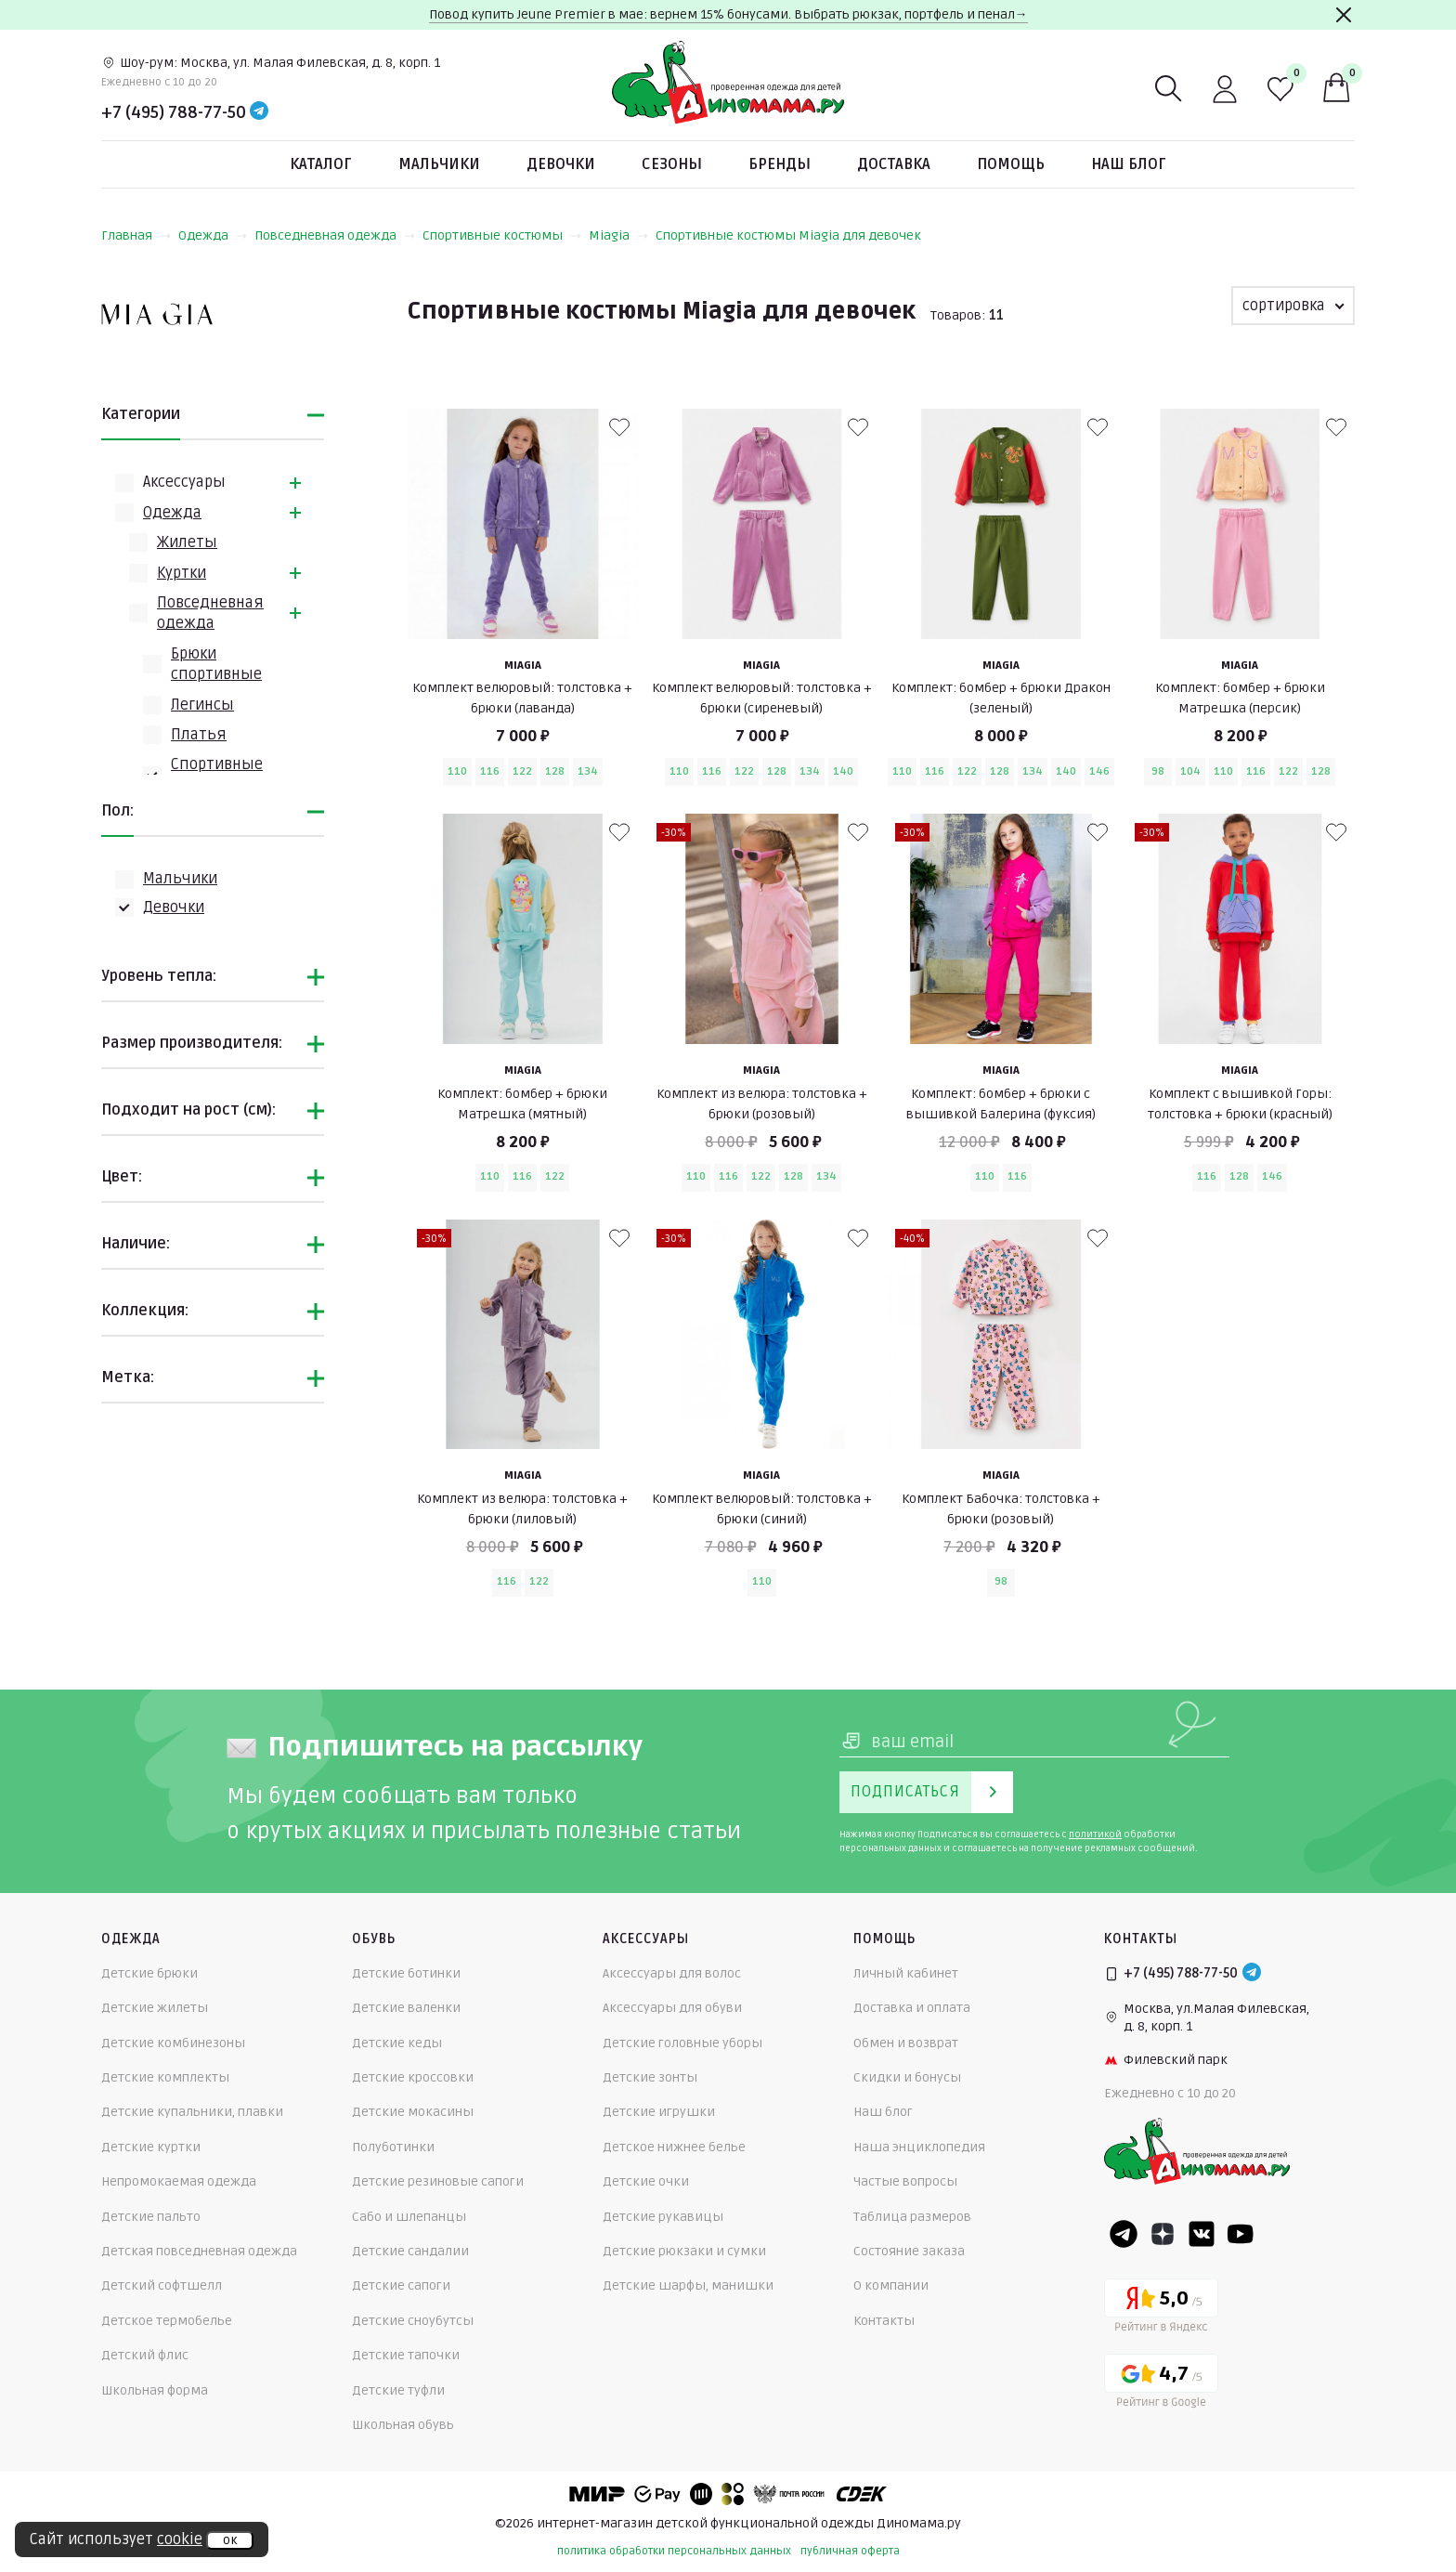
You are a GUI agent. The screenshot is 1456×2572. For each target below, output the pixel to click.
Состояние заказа (909, 2251)
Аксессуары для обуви (672, 2008)
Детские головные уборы (682, 2043)
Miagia (618, 235)
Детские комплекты (165, 2077)
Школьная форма (154, 2390)
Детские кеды (397, 2043)
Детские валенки (406, 2008)
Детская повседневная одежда (199, 2251)
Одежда (212, 235)
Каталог (321, 164)
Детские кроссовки (413, 2077)
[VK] (1201, 2234)
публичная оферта (850, 2551)
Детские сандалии (410, 2251)
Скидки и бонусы (907, 2077)
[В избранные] (619, 427)
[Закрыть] (1343, 15)
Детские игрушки (659, 2112)
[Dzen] (1162, 2234)
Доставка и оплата (911, 2008)
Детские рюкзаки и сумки (684, 2251)
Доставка (893, 164)
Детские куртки (151, 2147)
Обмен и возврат (905, 2043)
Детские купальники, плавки (192, 2112)
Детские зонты (650, 2077)
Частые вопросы (905, 2181)
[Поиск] (1169, 89)
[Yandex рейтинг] (1161, 2308)
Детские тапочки (406, 2355)
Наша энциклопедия (919, 2147)
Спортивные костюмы (501, 235)
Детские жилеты (154, 2008)
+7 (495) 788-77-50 (173, 112)
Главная (136, 235)
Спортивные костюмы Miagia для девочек (788, 235)
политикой (1095, 1834)
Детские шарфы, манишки (688, 2285)
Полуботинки (393, 2147)
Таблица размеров (912, 2217)
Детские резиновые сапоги (438, 2181)
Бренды (779, 164)
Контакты (884, 2321)
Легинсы (202, 705)
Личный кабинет (905, 1973)
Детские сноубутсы (413, 2321)
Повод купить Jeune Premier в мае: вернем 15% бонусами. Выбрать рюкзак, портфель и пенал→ (728, 14)
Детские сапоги (401, 2285)
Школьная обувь (403, 2425)
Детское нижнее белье (674, 2147)
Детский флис (144, 2355)
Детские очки (646, 2181)
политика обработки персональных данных (674, 2551)
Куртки (181, 573)
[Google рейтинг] (1161, 2384)
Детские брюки (149, 1973)
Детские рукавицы (663, 2217)
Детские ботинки (406, 1973)
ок (230, 2540)
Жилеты (187, 542)
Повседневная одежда (334, 235)
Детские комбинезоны (173, 2043)
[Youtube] (1240, 2234)
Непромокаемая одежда (178, 2181)
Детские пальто (151, 2217)
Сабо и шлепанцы (409, 2217)
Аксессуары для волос (672, 1973)
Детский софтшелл (161, 2285)
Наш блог (1128, 164)
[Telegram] (259, 112)
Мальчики (439, 164)
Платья (199, 734)
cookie (179, 2539)
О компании (891, 2285)
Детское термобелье (166, 2321)
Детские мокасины (413, 2112)
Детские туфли (398, 2390)
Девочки (560, 164)
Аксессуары (184, 482)
